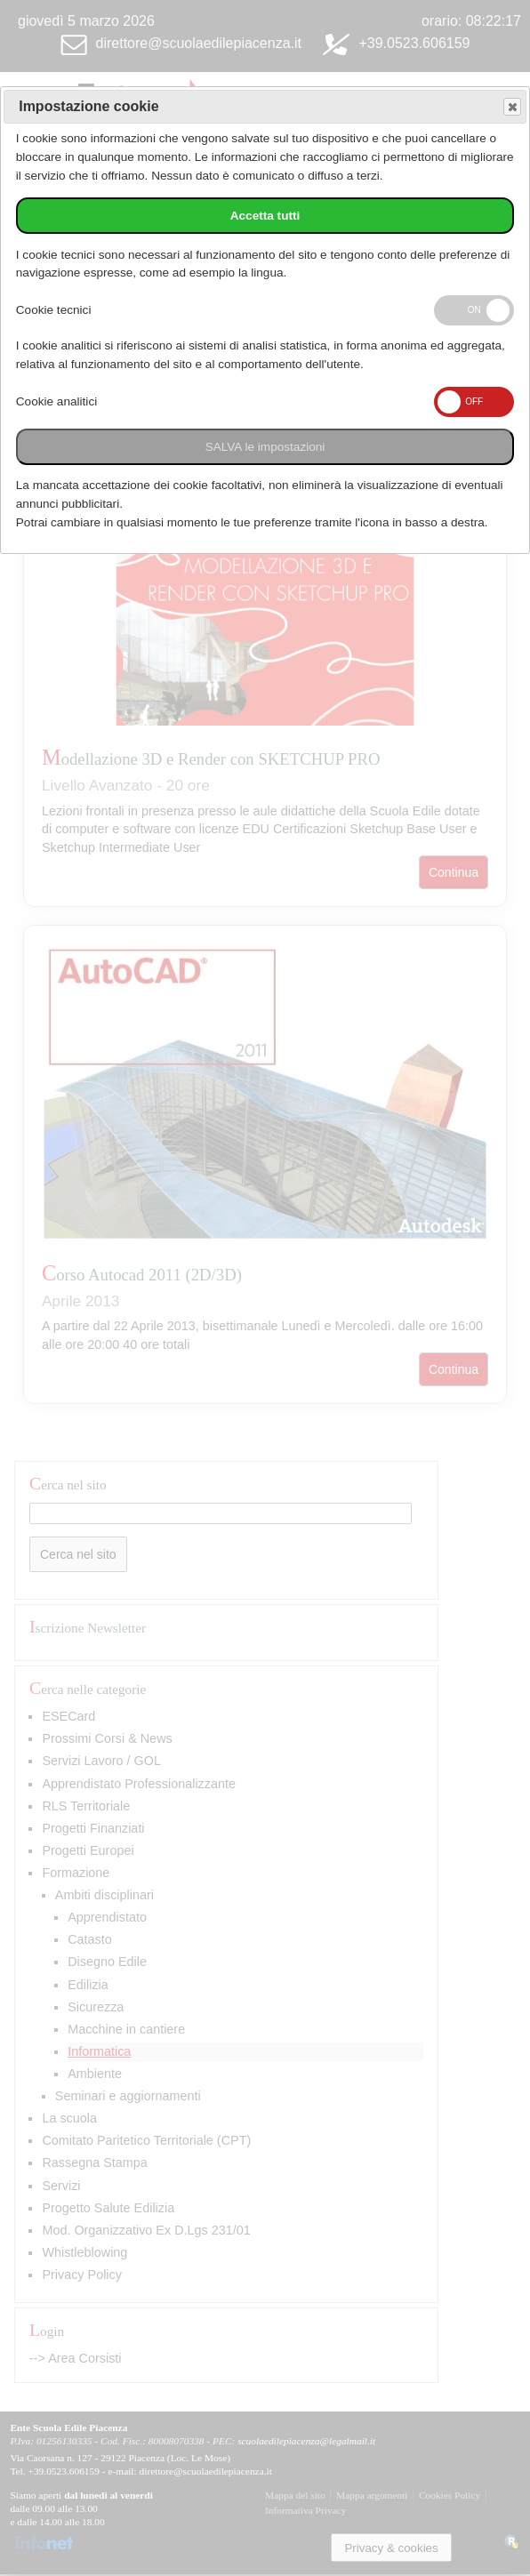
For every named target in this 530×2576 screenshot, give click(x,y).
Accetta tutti (265, 215)
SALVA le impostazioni (265, 446)
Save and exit (511, 107)
